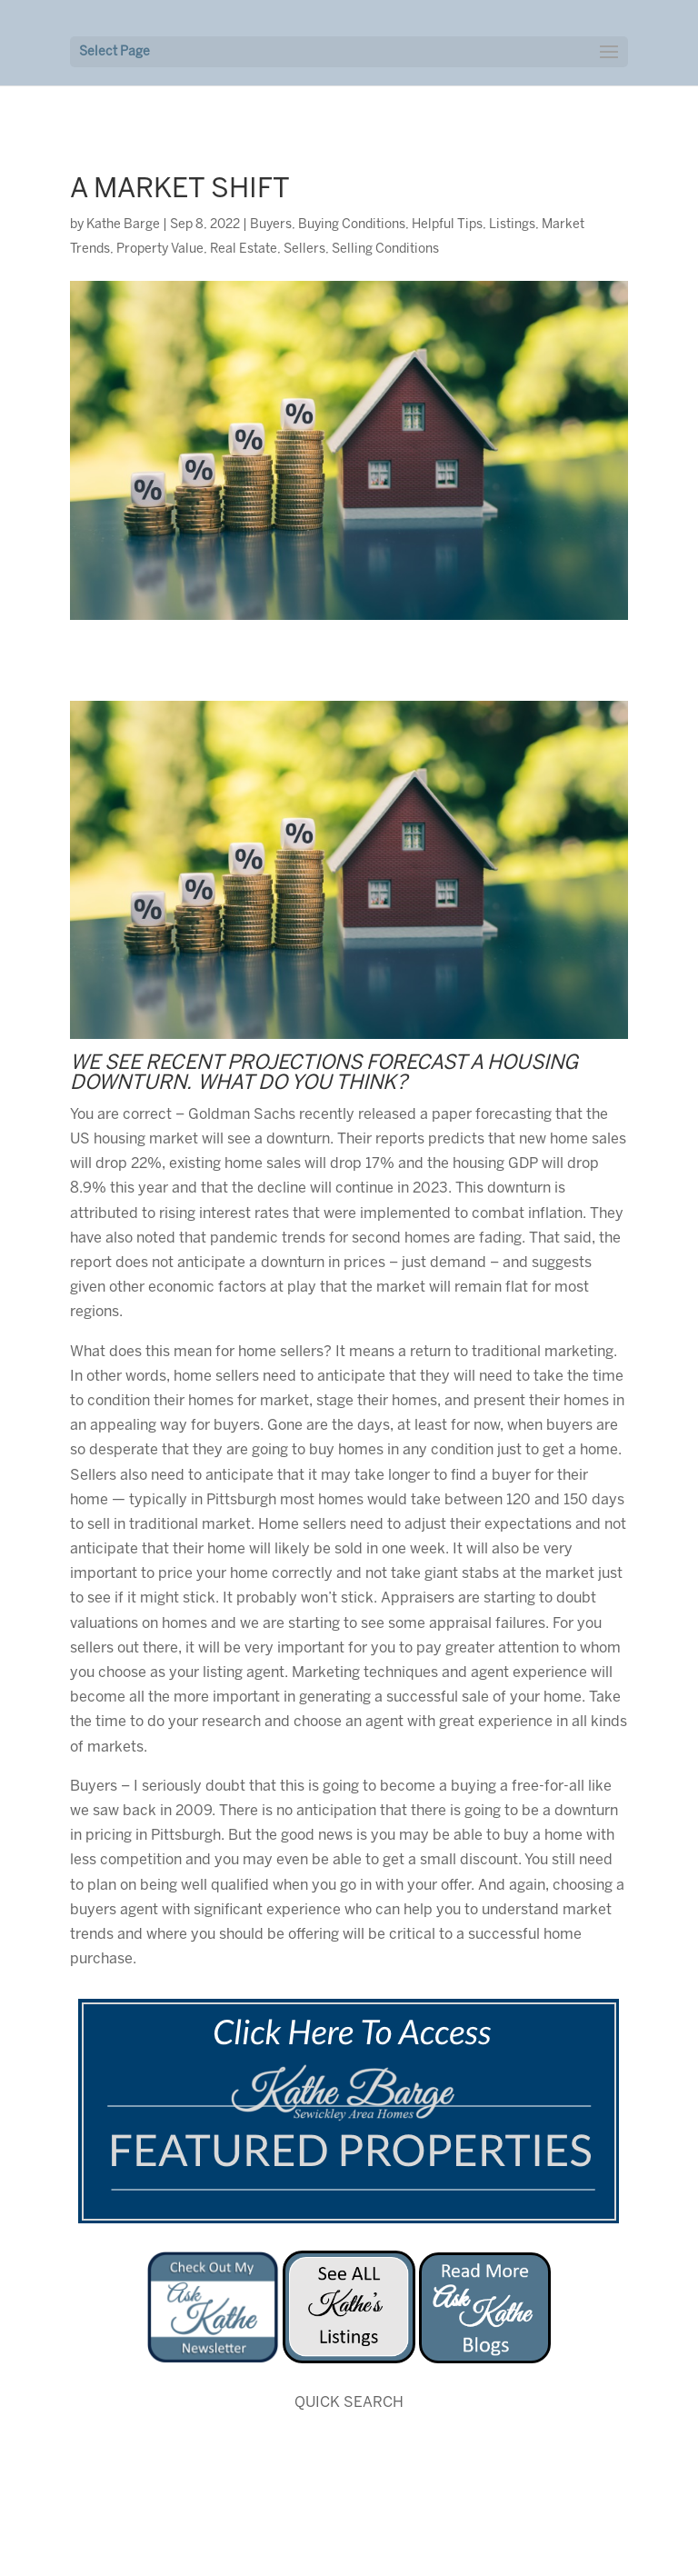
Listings (512, 225)
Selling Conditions (385, 249)
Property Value (160, 249)
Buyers (271, 225)
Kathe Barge (123, 225)
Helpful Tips (447, 225)
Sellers (304, 249)
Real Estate (243, 249)
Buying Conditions (351, 225)
